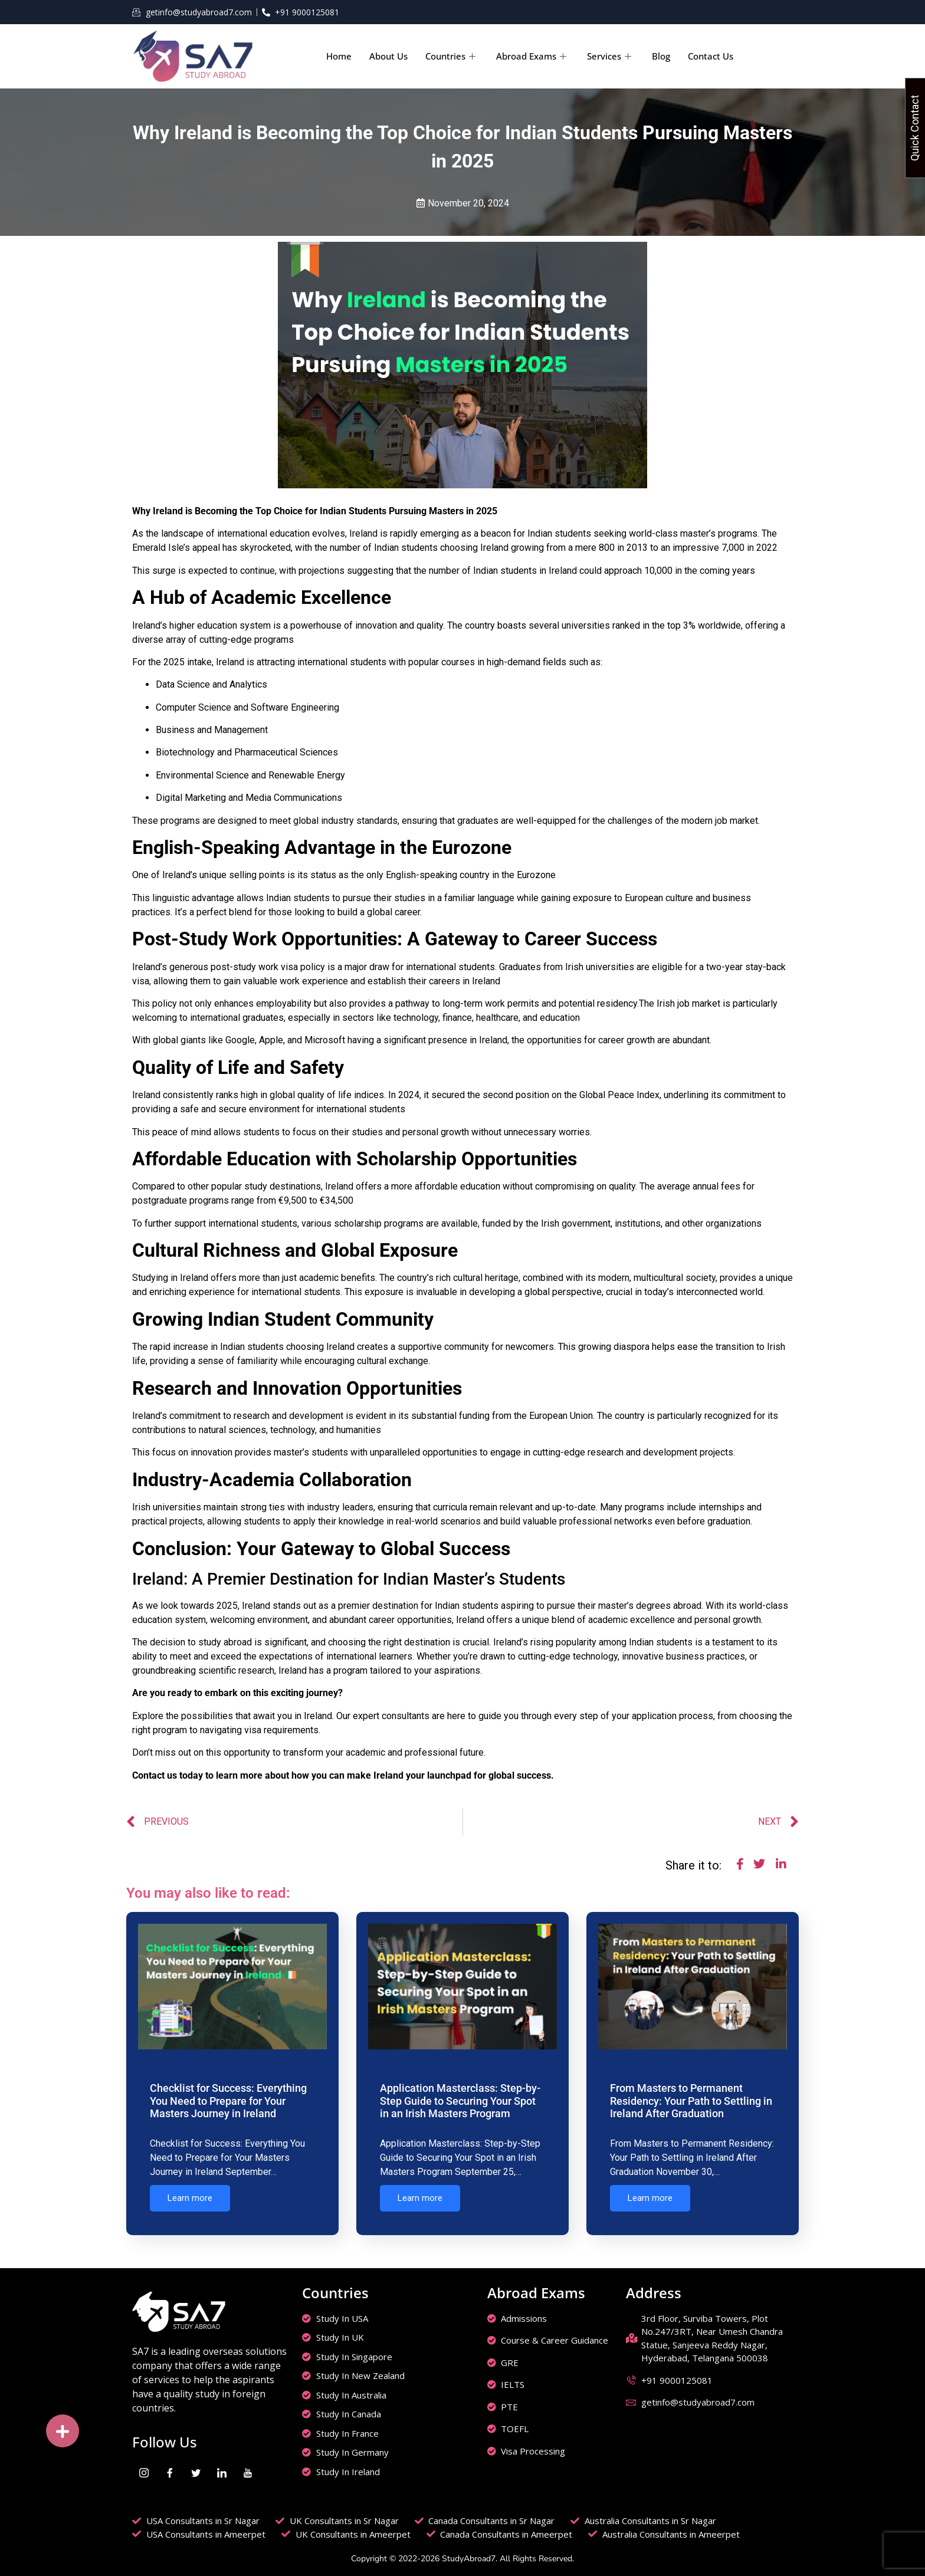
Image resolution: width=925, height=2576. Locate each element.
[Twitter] (196, 2469)
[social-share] (738, 1866)
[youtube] (248, 2469)
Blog (661, 56)
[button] (62, 2430)
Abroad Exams (532, 56)
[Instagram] (144, 2469)
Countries (451, 56)
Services (610, 56)
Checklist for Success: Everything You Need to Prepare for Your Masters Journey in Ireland (228, 2101)
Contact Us (710, 56)
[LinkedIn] (222, 2469)
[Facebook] (170, 2469)
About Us (388, 56)
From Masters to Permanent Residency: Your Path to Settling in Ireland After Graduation (691, 2101)
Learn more (190, 2198)
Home (339, 56)
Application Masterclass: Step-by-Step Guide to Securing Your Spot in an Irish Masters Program (460, 2101)
